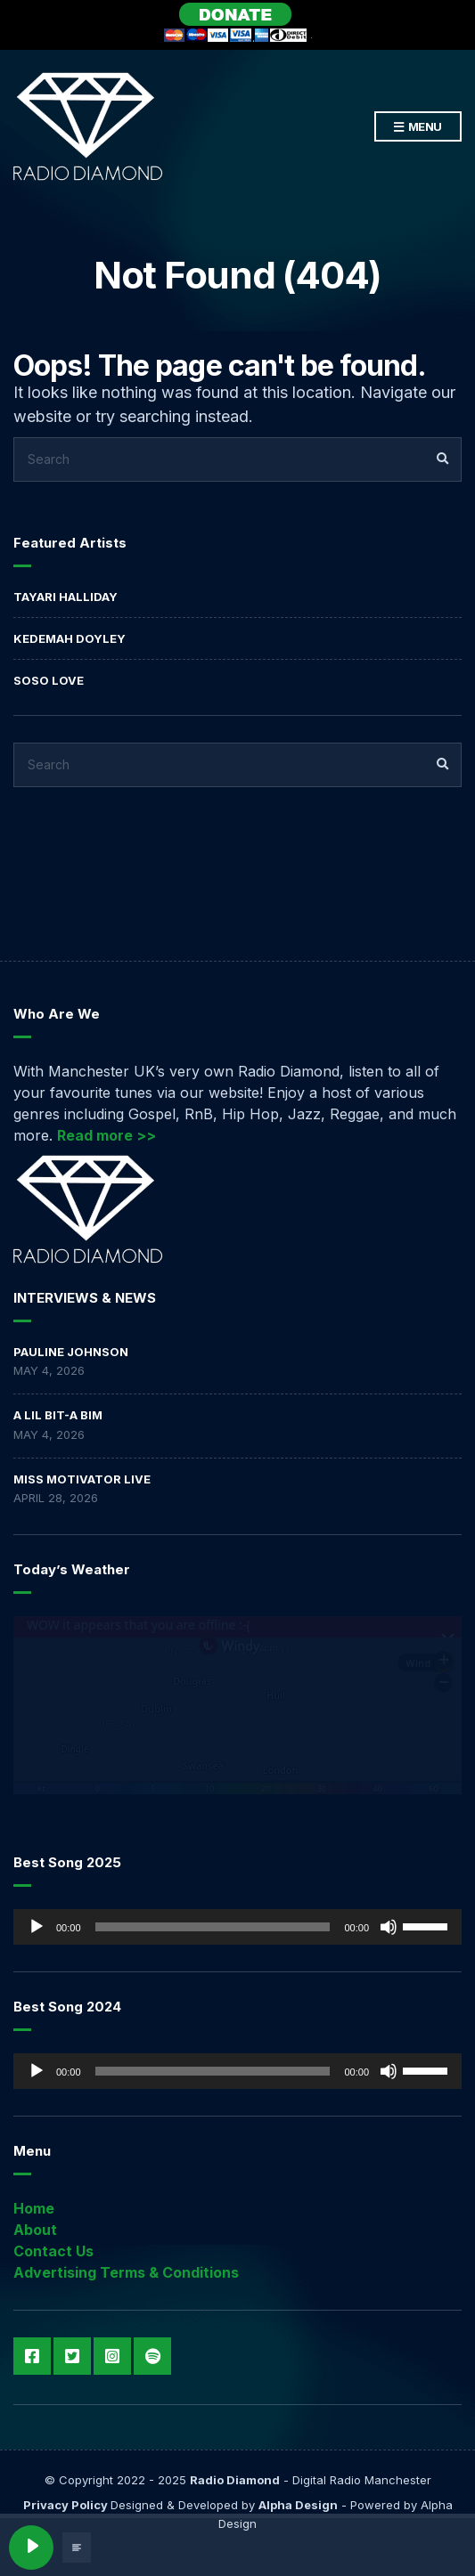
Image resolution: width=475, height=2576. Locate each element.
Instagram (112, 2356)
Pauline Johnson (70, 1352)
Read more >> (106, 1135)
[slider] (213, 1926)
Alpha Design (298, 2505)
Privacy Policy (67, 2505)
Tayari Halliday (65, 596)
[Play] (36, 1927)
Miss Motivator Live (82, 1479)
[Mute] (388, 1927)
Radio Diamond (235, 2480)
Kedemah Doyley (69, 638)
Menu (418, 127)
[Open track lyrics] (76, 2547)
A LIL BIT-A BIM (57, 1415)
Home (33, 2208)
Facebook (32, 2356)
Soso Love (48, 680)
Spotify (152, 2356)
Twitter (72, 2356)
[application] (237, 1927)
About (35, 2230)
